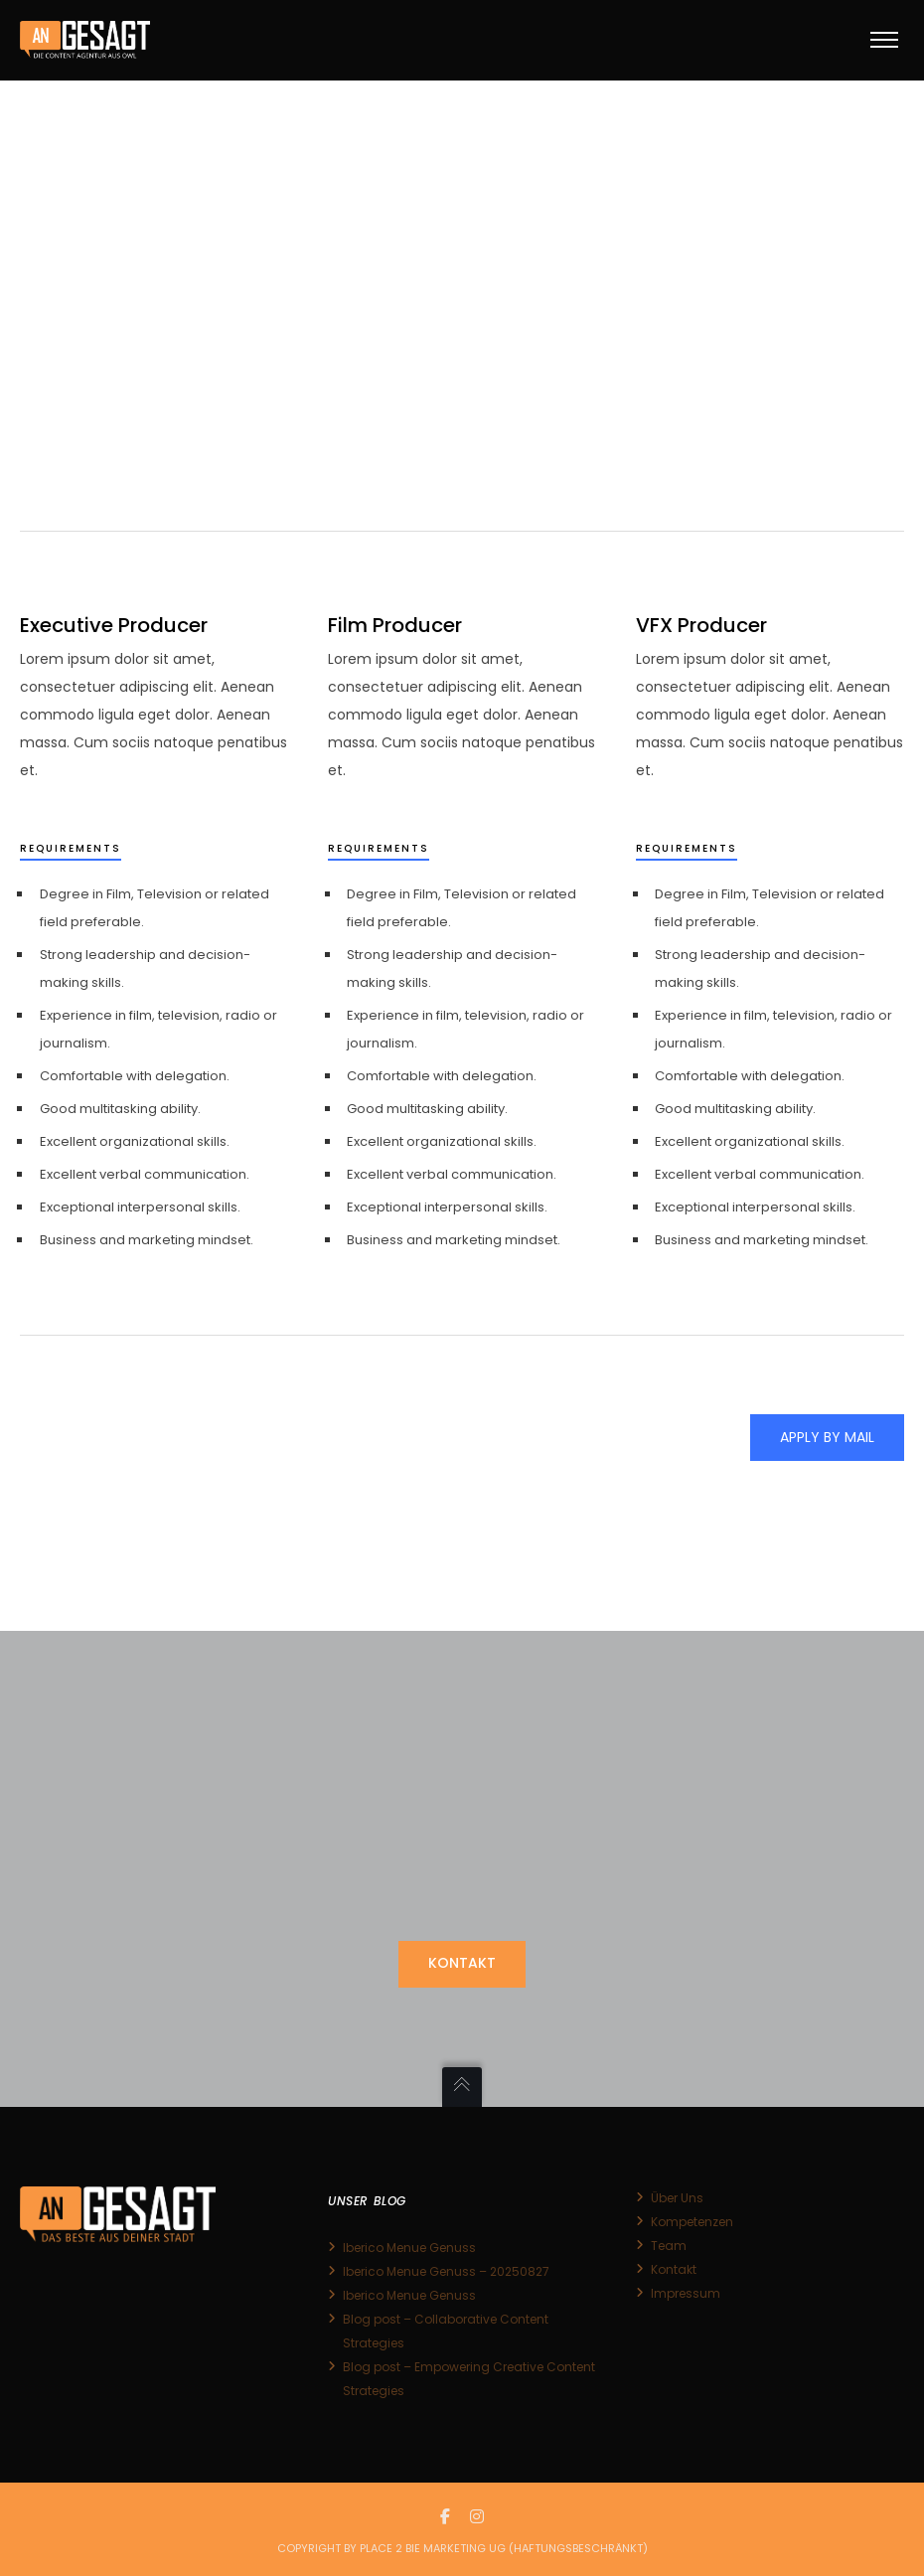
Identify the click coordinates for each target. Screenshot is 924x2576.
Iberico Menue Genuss (409, 2247)
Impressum (685, 2293)
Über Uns (677, 2197)
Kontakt (673, 2269)
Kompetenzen (692, 2221)
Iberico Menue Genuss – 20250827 (446, 2271)
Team (669, 2245)
